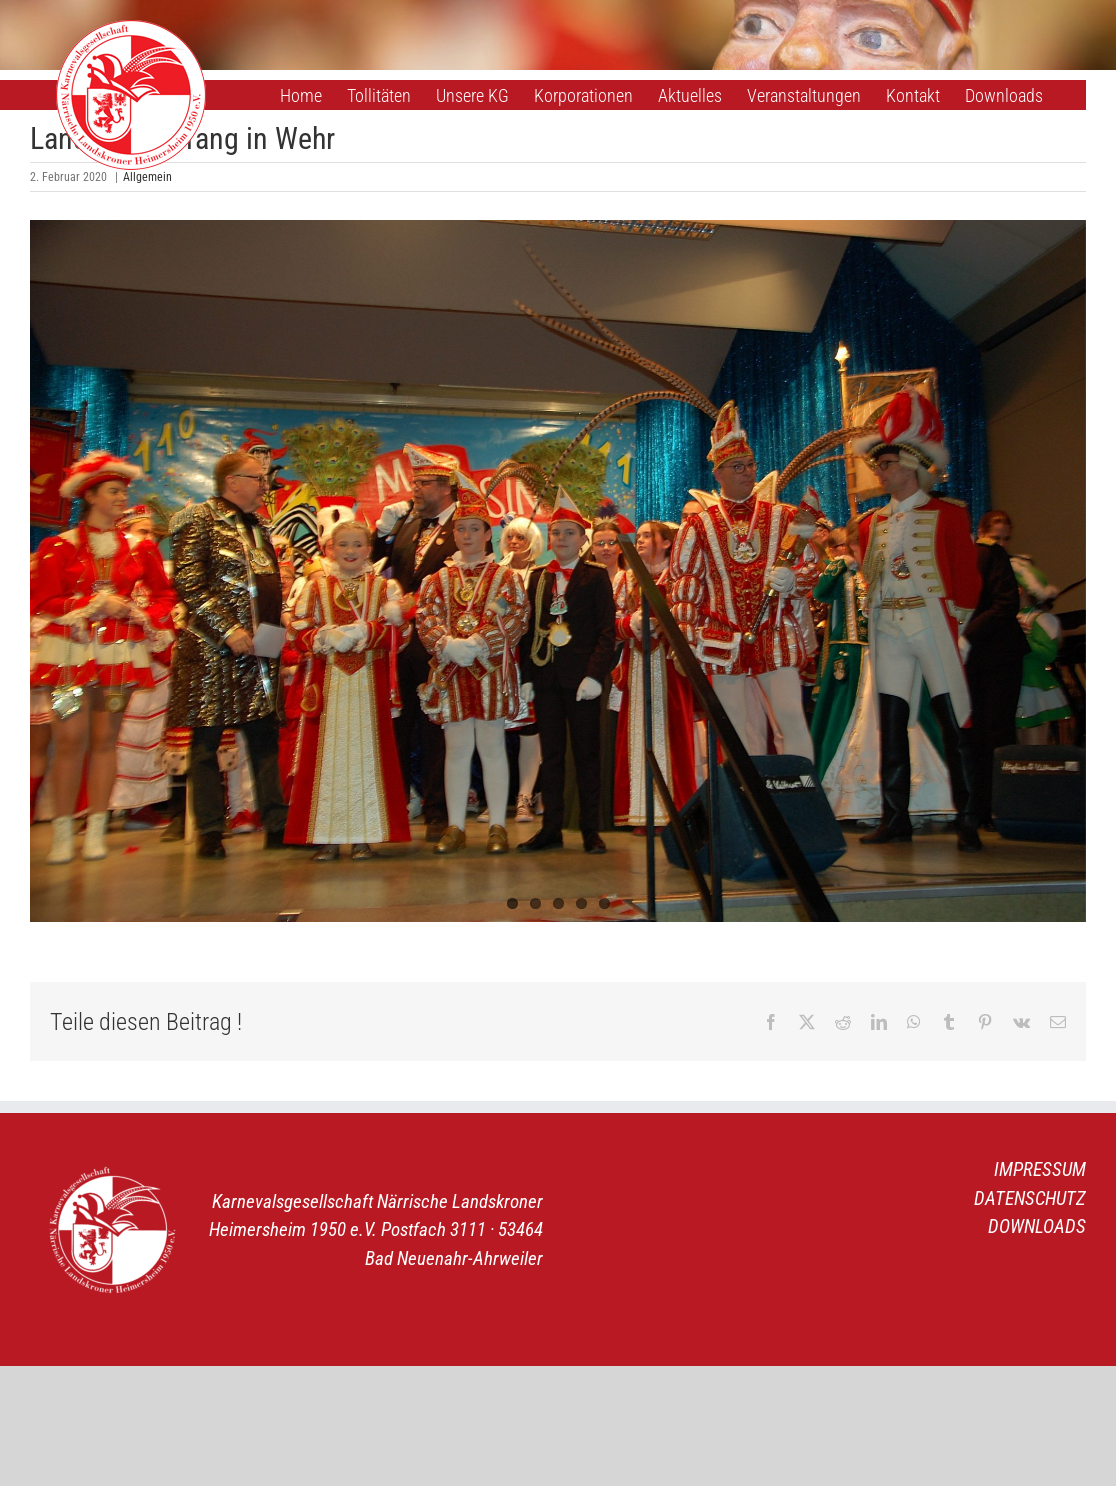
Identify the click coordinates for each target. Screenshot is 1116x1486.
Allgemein (147, 177)
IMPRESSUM (1040, 1169)
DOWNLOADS (1037, 1226)
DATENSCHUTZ (1030, 1198)
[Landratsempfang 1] (558, 571)
